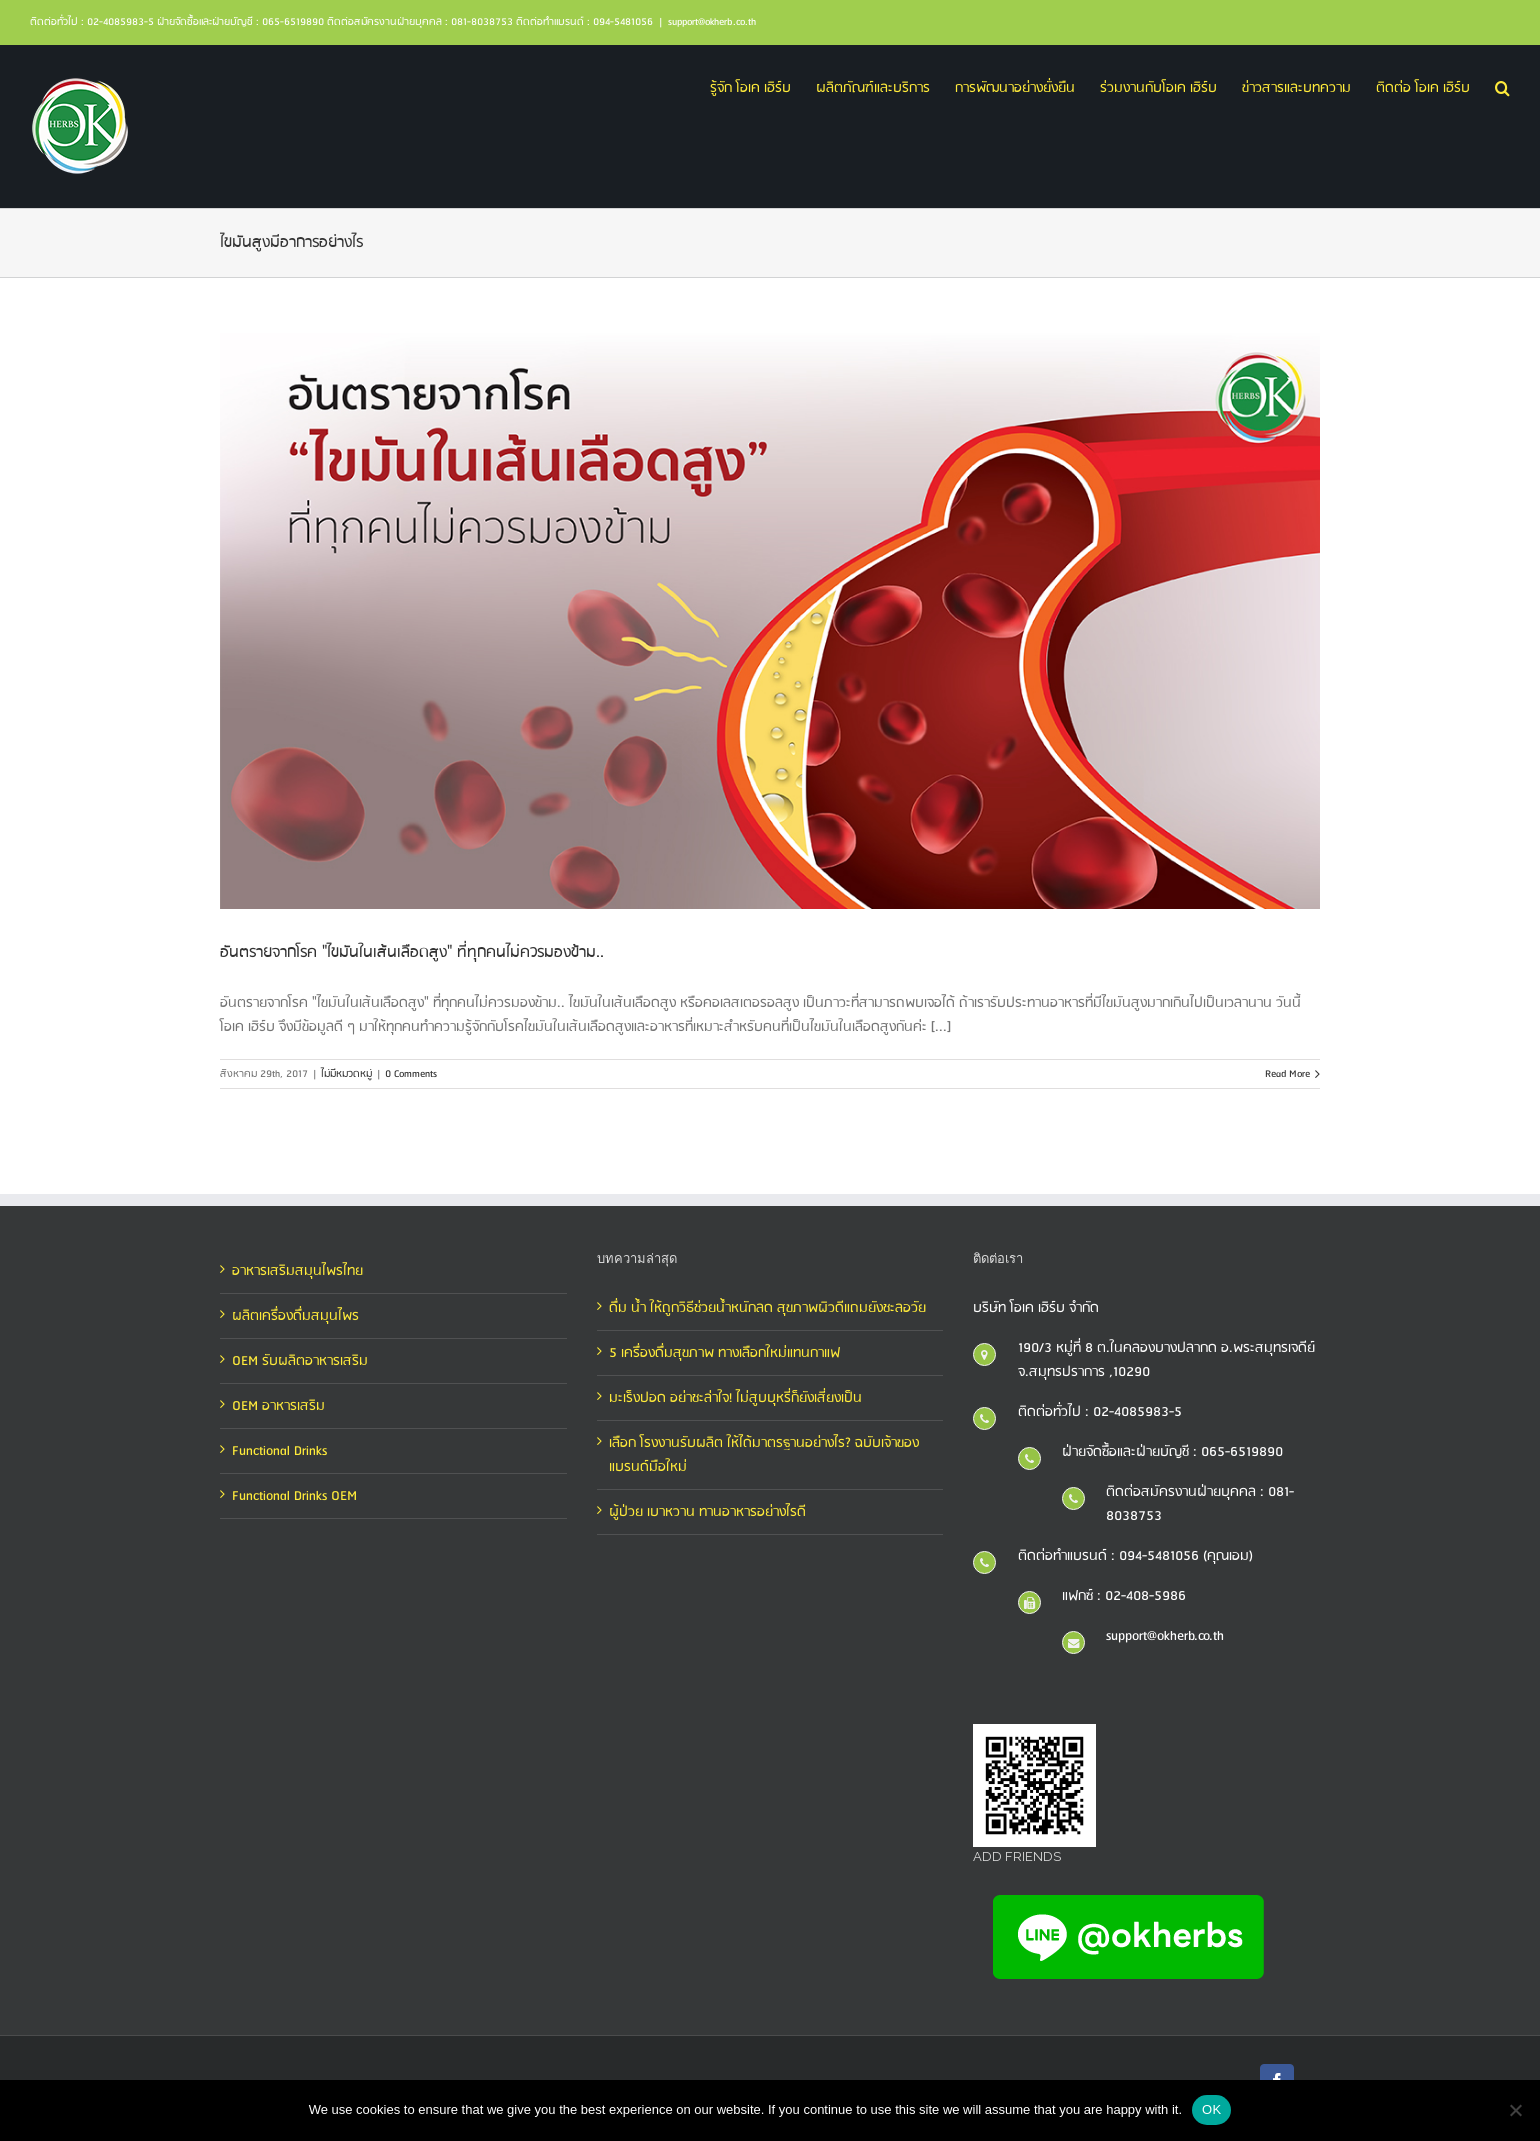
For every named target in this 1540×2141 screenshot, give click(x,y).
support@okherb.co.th (712, 22)
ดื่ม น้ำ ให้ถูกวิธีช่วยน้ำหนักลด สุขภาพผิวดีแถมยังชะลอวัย (767, 1308)
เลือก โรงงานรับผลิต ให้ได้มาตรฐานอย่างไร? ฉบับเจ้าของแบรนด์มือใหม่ (764, 1455)
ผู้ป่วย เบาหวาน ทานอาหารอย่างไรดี (707, 1512)
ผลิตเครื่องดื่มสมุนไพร (295, 1316)
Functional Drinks (279, 1451)
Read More (1287, 1074)
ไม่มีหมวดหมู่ (346, 1074)
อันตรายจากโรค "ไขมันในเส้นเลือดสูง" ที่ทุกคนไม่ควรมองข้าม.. (412, 952)
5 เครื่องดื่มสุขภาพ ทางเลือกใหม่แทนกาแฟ (724, 1353)
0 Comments (411, 1074)
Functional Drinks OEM (294, 1496)
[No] (1515, 2110)
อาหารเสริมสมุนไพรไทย (297, 1271)
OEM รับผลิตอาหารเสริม (300, 1361)
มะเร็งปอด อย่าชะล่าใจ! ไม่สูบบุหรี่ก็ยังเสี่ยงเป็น (735, 1398)
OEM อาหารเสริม (278, 1406)
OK (1211, 2109)
